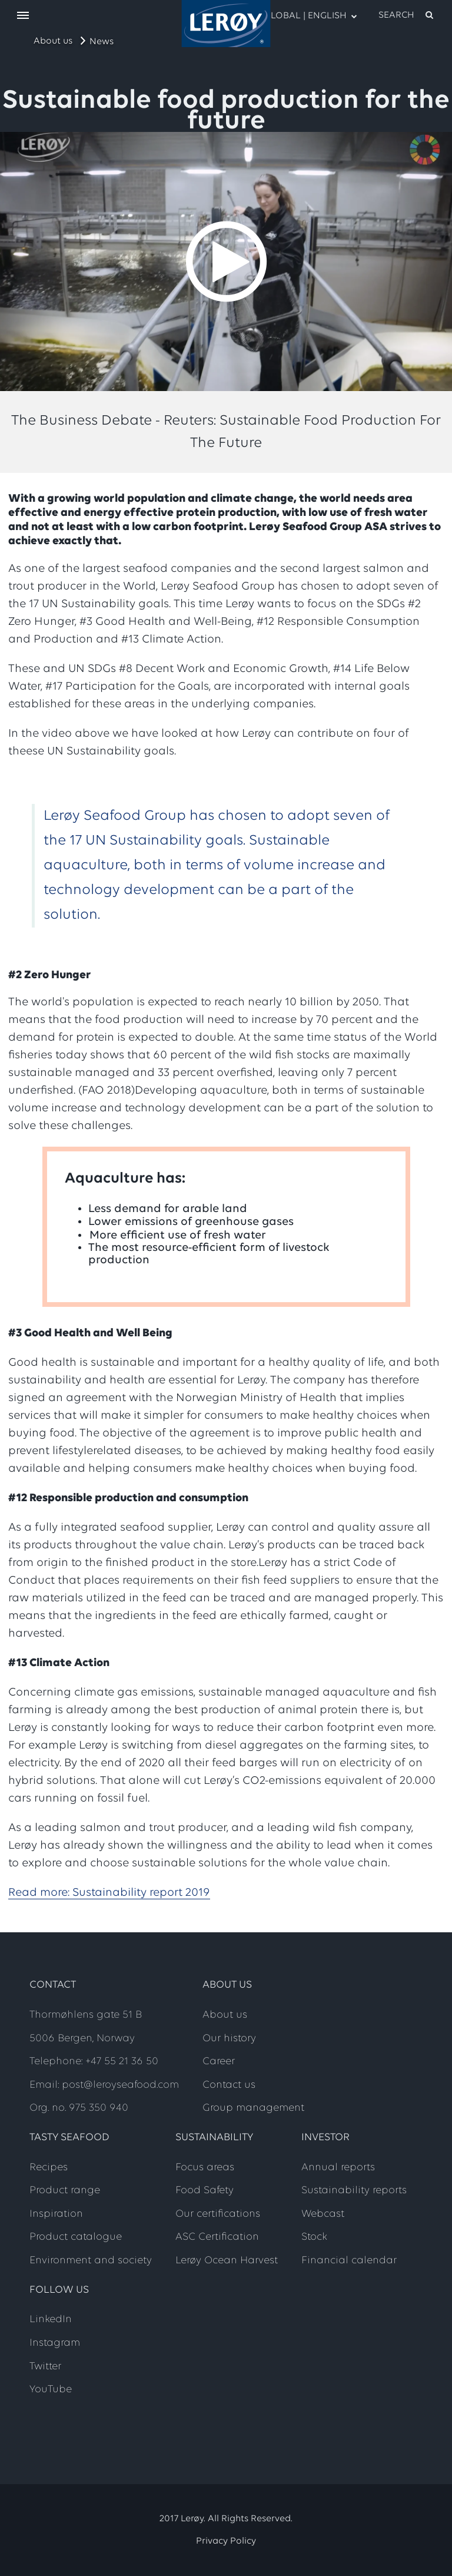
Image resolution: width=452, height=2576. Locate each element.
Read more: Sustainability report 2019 (109, 1893)
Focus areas (204, 2167)
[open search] (406, 15)
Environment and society (90, 2260)
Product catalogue (75, 2237)
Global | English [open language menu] (304, 15)
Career (218, 2061)
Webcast (322, 2214)
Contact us (228, 2085)
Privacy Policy (226, 2541)
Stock (314, 2237)
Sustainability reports (354, 2190)
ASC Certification (217, 2237)
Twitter (45, 2366)
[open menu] (23, 16)
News (101, 42)
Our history (229, 2038)
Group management (253, 2108)
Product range (64, 2190)
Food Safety (204, 2190)
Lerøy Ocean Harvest (226, 2260)
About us (53, 41)
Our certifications (217, 2214)
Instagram (54, 2343)
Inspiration (56, 2214)
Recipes (48, 2167)
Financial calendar (349, 2260)
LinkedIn (50, 2319)
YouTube (50, 2389)
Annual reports (338, 2167)
